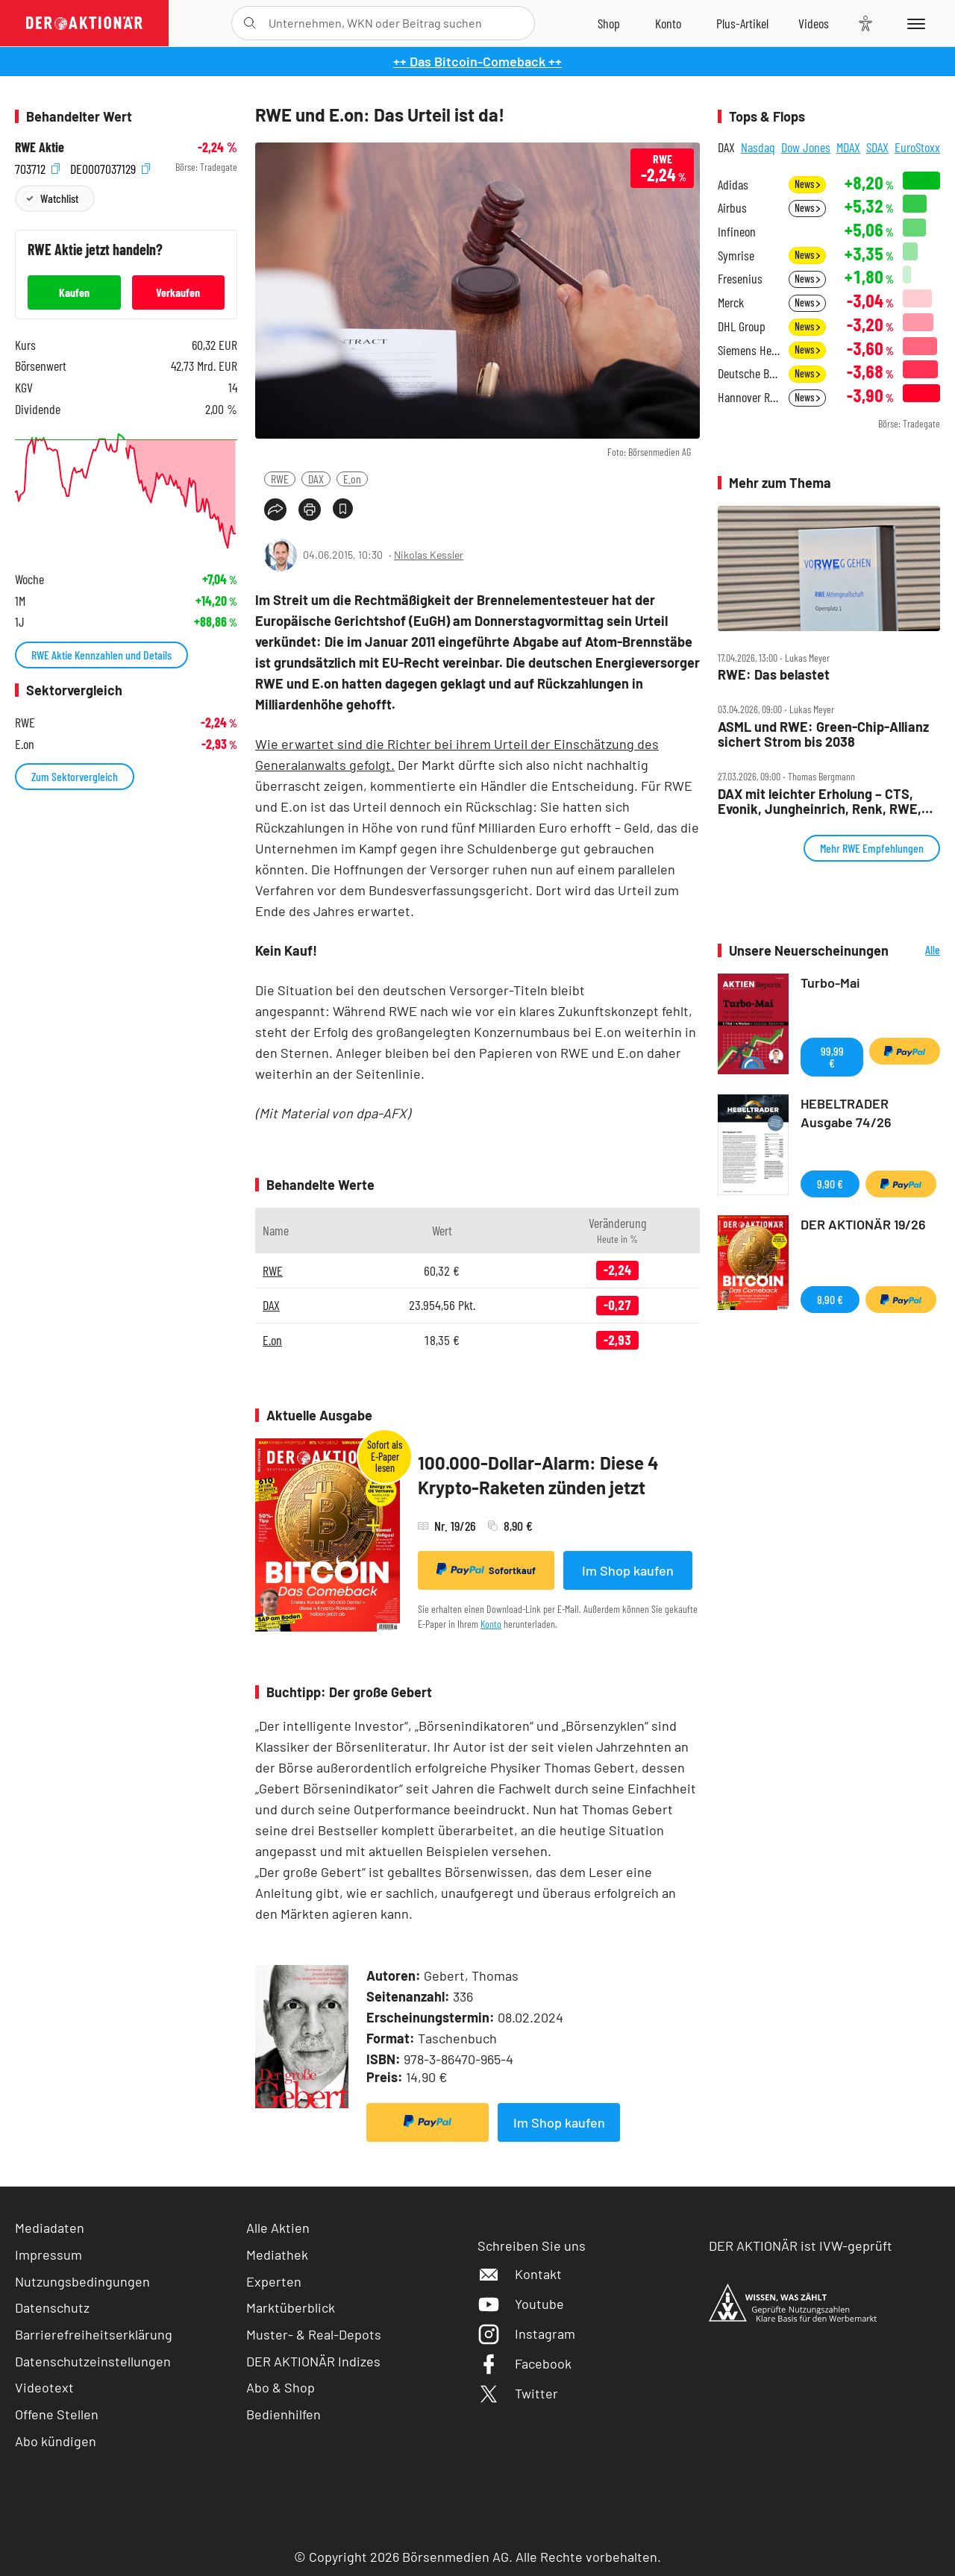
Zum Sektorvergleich (74, 776)
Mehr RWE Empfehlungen (872, 848)
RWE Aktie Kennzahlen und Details (101, 655)
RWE (280, 478)
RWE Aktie (39, 147)
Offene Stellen (56, 2414)
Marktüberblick (290, 2307)
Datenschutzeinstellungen (93, 2361)
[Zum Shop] (609, 23)
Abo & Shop (280, 2387)
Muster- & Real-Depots (313, 2334)
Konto (490, 1623)
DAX (316, 478)
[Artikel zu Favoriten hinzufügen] (343, 508)
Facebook (525, 2363)
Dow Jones (805, 147)
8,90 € (830, 1299)
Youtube (521, 2303)
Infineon (737, 231)
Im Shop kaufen (628, 1570)
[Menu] (913, 23)
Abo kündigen (55, 2441)
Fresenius (740, 278)
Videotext (44, 2387)
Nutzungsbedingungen (82, 2281)
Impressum (48, 2254)
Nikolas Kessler (428, 554)
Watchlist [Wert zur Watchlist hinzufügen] (59, 198)
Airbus (732, 208)
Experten (273, 2281)
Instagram (526, 2333)
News (807, 184)
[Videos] (813, 23)
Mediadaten (49, 2227)
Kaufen (74, 292)
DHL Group (741, 326)
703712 (37, 167)
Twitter (518, 2393)
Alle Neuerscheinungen (918, 951)
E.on (352, 478)
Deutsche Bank (749, 373)
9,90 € (830, 1183)
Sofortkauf (486, 1569)
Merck (731, 302)
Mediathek (277, 2254)
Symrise (736, 255)
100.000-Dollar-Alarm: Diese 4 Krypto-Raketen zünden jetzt (538, 1475)
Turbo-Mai (830, 982)
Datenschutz (52, 2307)
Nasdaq (758, 147)
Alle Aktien (278, 2227)
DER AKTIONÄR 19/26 (863, 1224)
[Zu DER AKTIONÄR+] (742, 23)
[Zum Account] (668, 23)
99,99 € (832, 1057)
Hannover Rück (749, 397)
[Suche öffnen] (249, 23)
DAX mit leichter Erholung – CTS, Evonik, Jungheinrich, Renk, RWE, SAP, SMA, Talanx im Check (819, 801)
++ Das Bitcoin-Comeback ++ (477, 61)
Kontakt (520, 2274)
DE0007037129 (110, 167)
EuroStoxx (917, 147)
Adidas (733, 184)
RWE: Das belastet (774, 675)
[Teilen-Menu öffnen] (275, 509)
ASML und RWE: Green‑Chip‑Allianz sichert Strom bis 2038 (823, 734)
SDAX (877, 147)
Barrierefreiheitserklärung (93, 2334)
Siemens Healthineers (749, 350)
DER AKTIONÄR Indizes (313, 2361)
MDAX (848, 147)
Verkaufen (178, 292)
